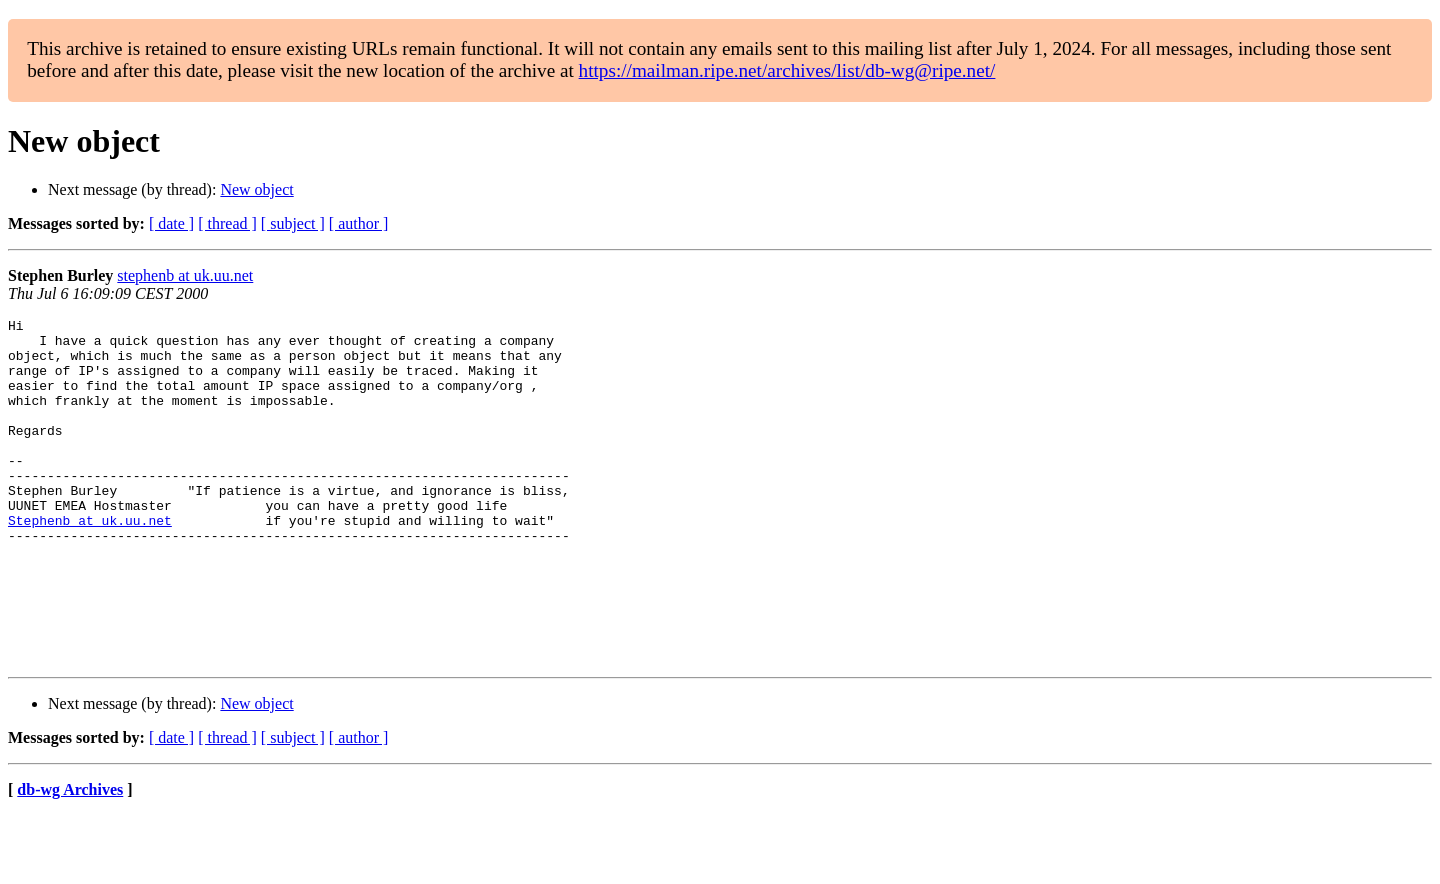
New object (256, 189)
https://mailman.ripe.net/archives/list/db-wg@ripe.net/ (787, 70)
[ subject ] (293, 223)
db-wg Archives (70, 858)
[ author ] (359, 223)
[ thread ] (227, 223)
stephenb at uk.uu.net (185, 275)
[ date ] (171, 223)
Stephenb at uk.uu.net (90, 562)
